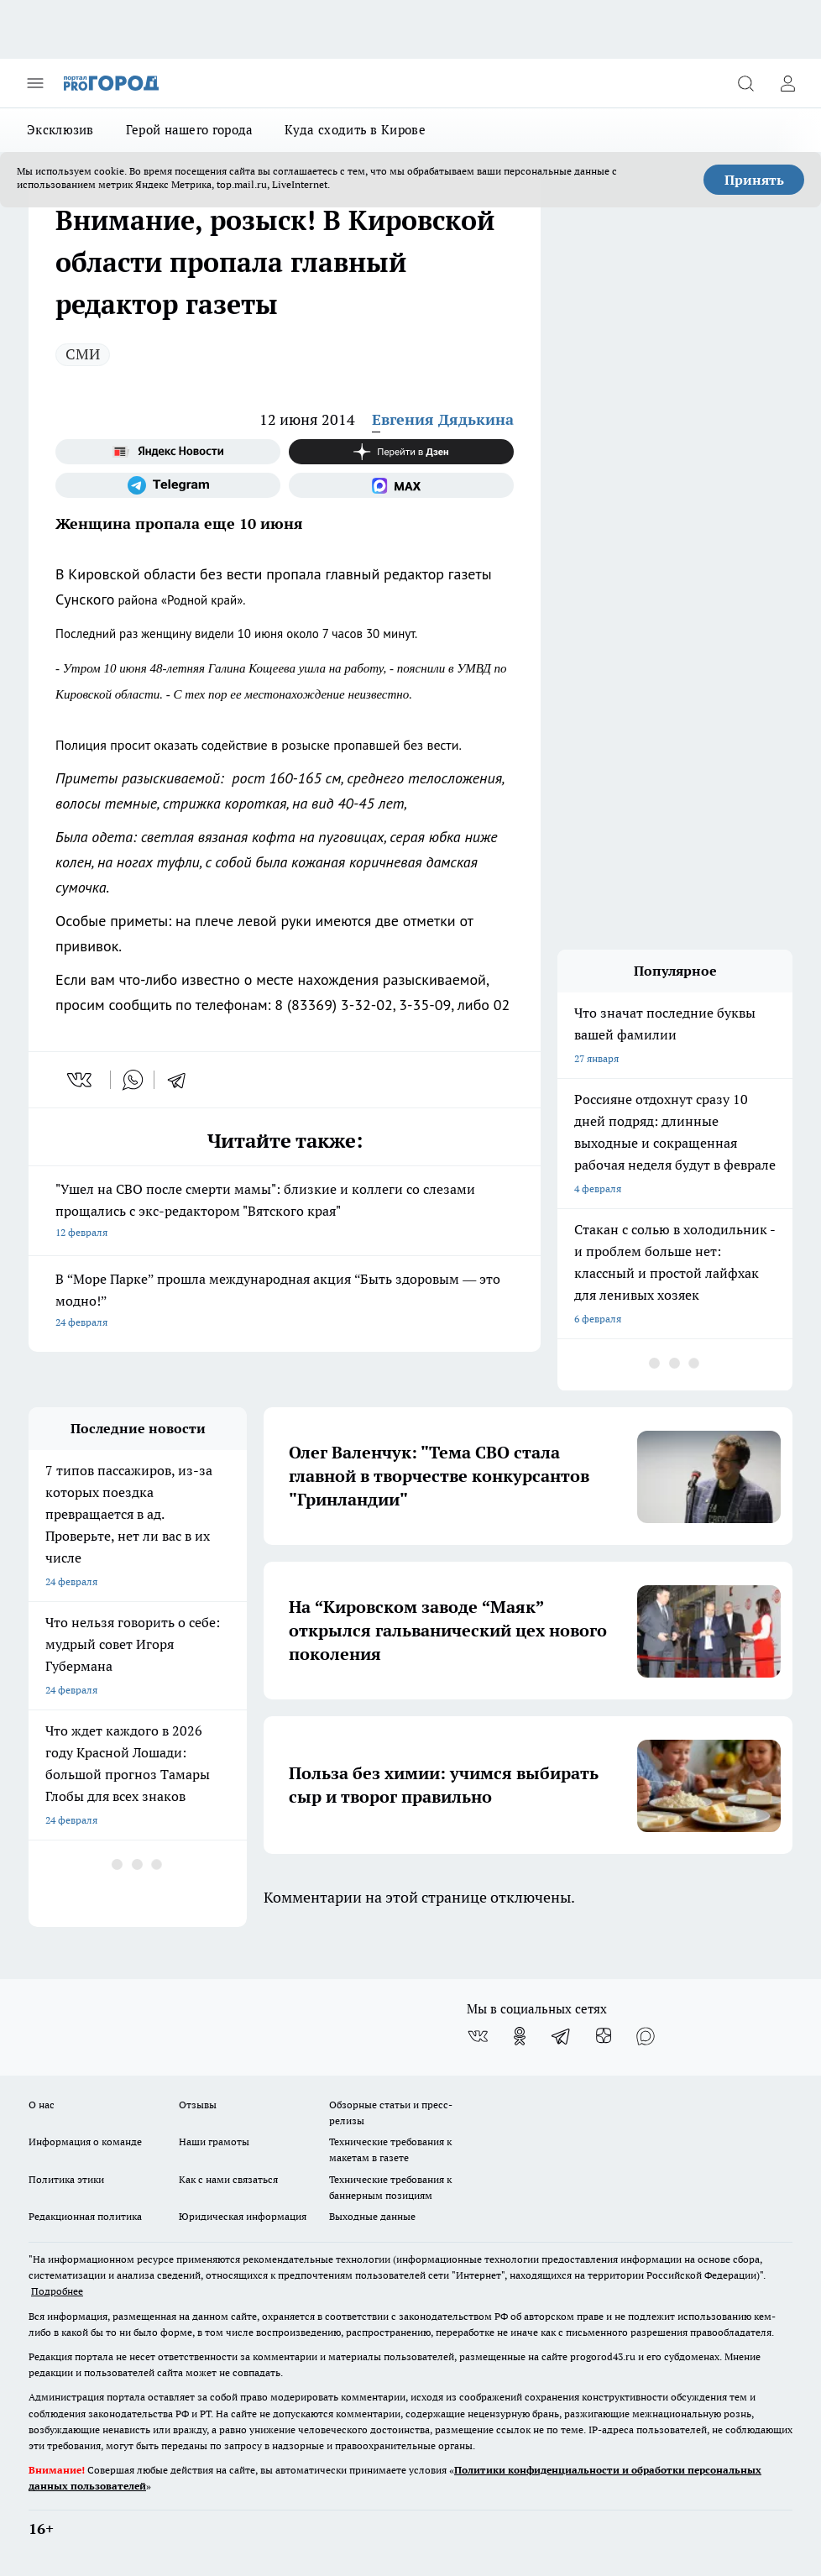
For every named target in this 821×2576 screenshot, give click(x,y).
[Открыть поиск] (745, 83)
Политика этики (66, 2179)
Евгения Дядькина (443, 419)
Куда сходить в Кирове (355, 130)
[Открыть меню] (35, 83)
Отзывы (198, 2104)
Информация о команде (85, 2141)
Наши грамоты (214, 2141)
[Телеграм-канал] (167, 485)
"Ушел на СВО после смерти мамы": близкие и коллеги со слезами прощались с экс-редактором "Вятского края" (284, 1212)
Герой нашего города (190, 130)
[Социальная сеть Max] (401, 485)
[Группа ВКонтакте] (478, 2036)
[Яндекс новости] (167, 451)
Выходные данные (372, 2216)
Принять (754, 179)
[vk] (81, 1080)
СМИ (82, 354)
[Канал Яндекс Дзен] (401, 451)
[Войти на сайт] (787, 83)
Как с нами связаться (228, 2179)
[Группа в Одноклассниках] (520, 2036)
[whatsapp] (133, 1080)
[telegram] (182, 1080)
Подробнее (57, 2291)
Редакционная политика (85, 2216)
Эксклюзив (60, 130)
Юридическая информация (242, 2216)
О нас (42, 2104)
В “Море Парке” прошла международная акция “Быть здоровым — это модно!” (284, 1301)
